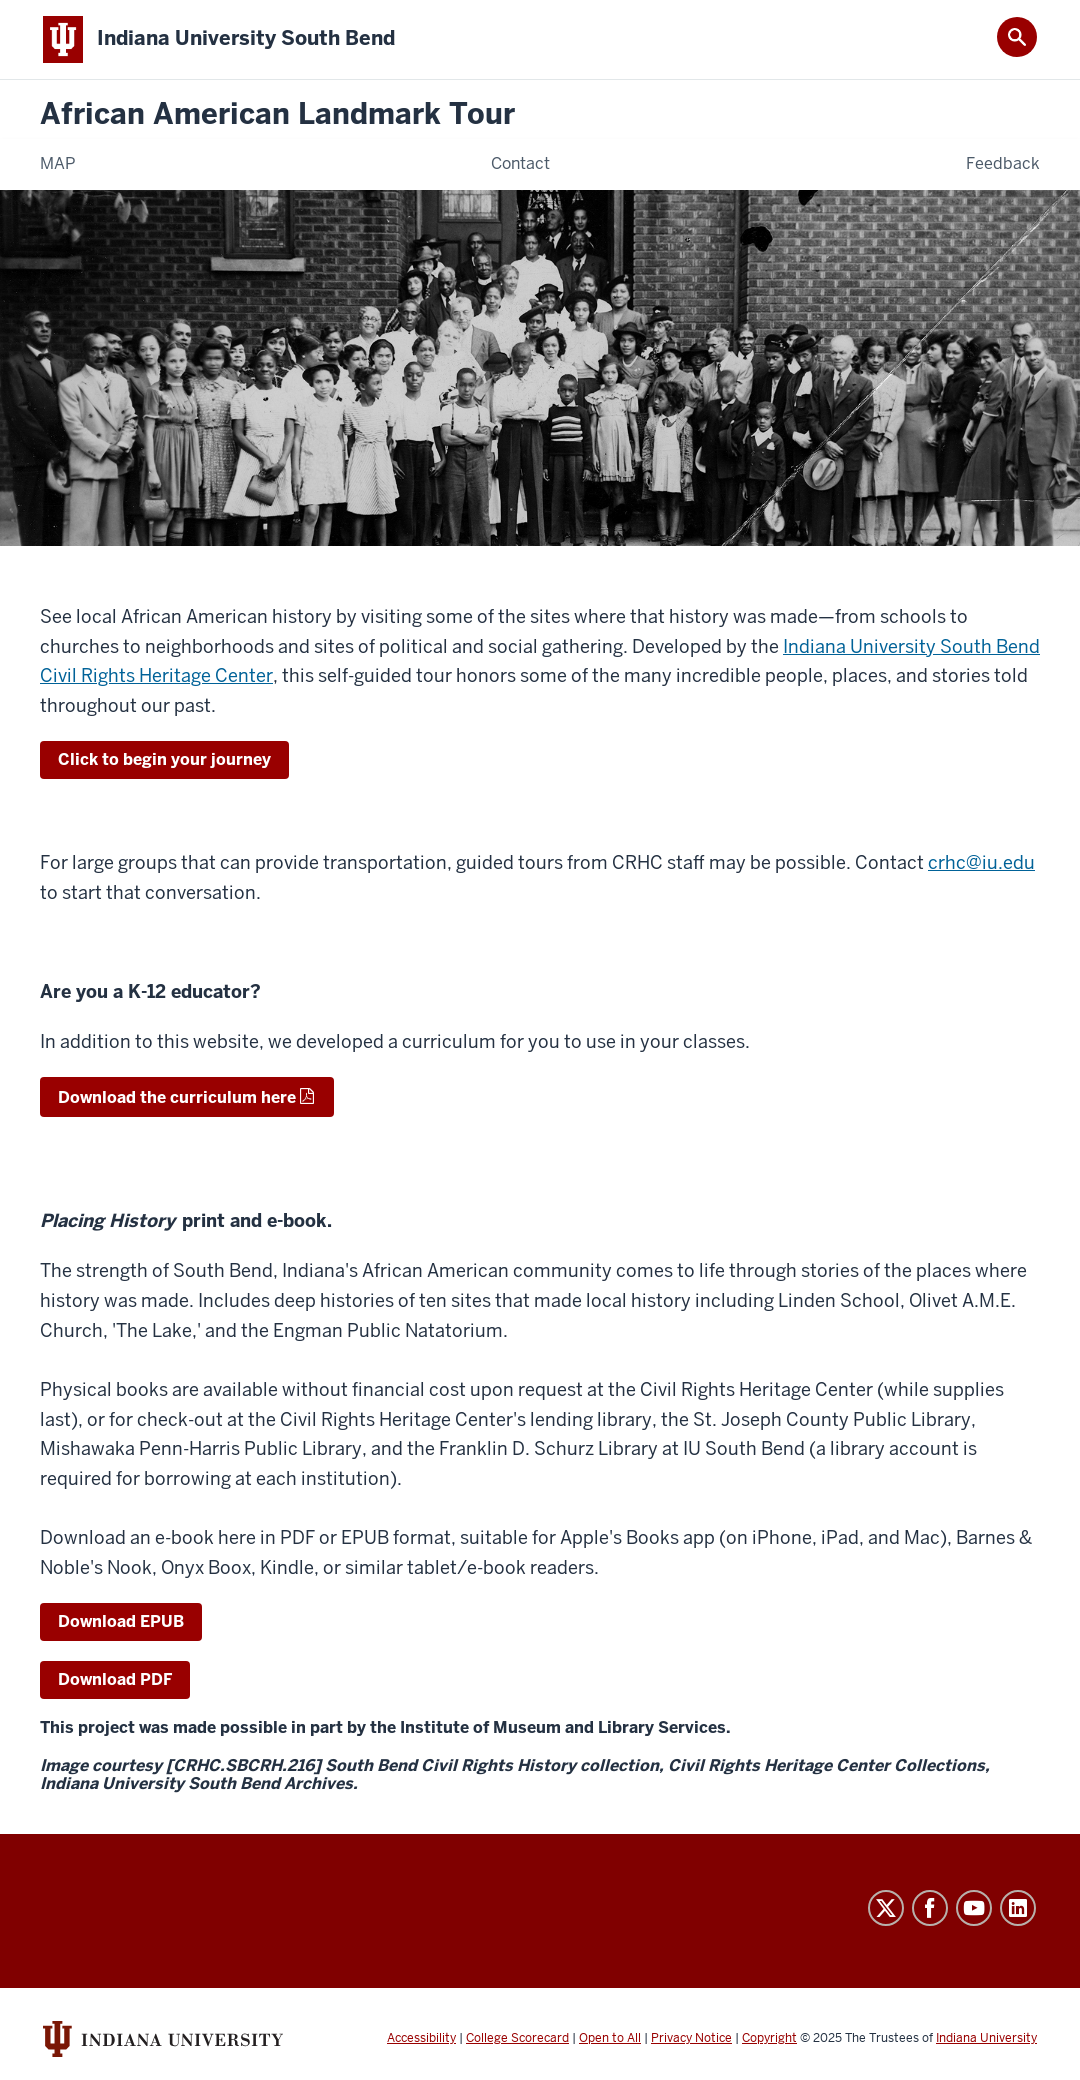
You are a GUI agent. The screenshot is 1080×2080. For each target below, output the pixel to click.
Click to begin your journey (164, 759)
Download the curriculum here (177, 1097)
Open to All (610, 2038)
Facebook (930, 1908)
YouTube (974, 1908)
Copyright (769, 2038)
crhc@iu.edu (981, 862)
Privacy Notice (691, 2038)
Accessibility (421, 2038)
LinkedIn (1018, 1908)
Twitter (886, 1908)
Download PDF (115, 1679)
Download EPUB (121, 1621)
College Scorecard (517, 2038)
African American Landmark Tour (277, 114)
